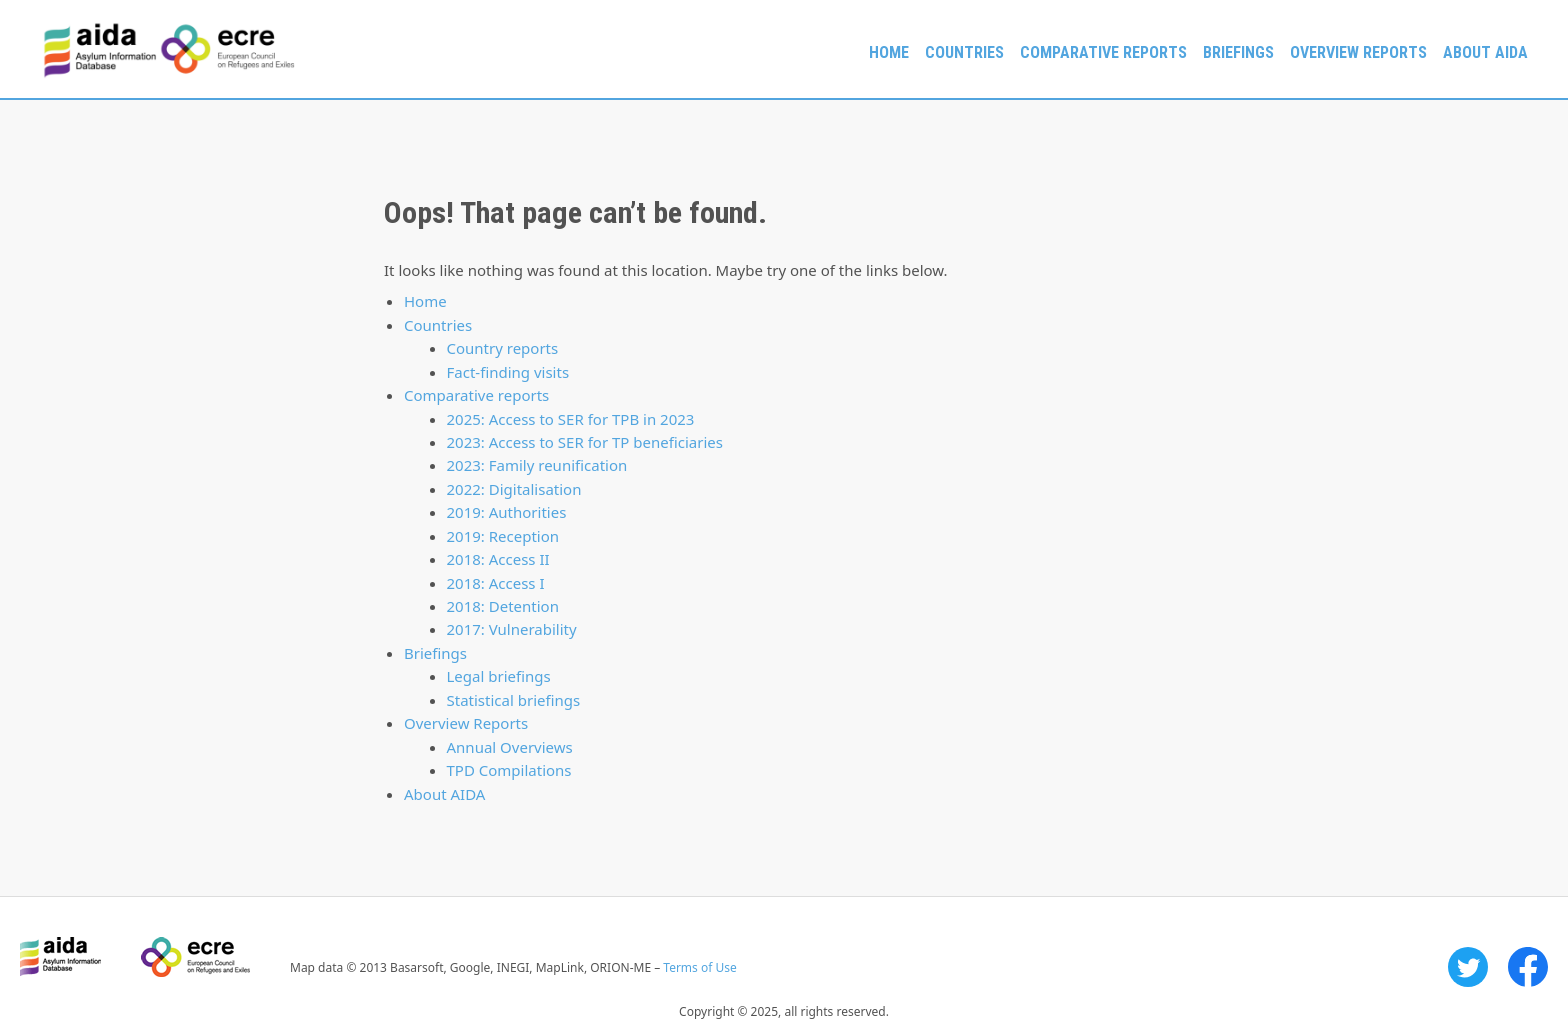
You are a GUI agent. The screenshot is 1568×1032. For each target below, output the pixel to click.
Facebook (1528, 967)
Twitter (1468, 967)
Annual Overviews (510, 747)
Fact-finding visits (508, 372)
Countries (964, 52)
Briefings (1238, 52)
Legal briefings (499, 676)
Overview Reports (1358, 52)
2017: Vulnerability (512, 629)
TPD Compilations (509, 770)
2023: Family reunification (537, 465)
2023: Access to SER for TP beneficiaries (585, 442)
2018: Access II (498, 559)
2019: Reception (503, 536)
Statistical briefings (514, 700)
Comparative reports (1103, 52)
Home (889, 52)
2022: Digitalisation (514, 489)
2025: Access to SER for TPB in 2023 (571, 419)
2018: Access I (496, 583)
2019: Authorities (507, 512)
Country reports (503, 348)
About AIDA (1485, 52)
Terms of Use (699, 967)
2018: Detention (503, 606)
